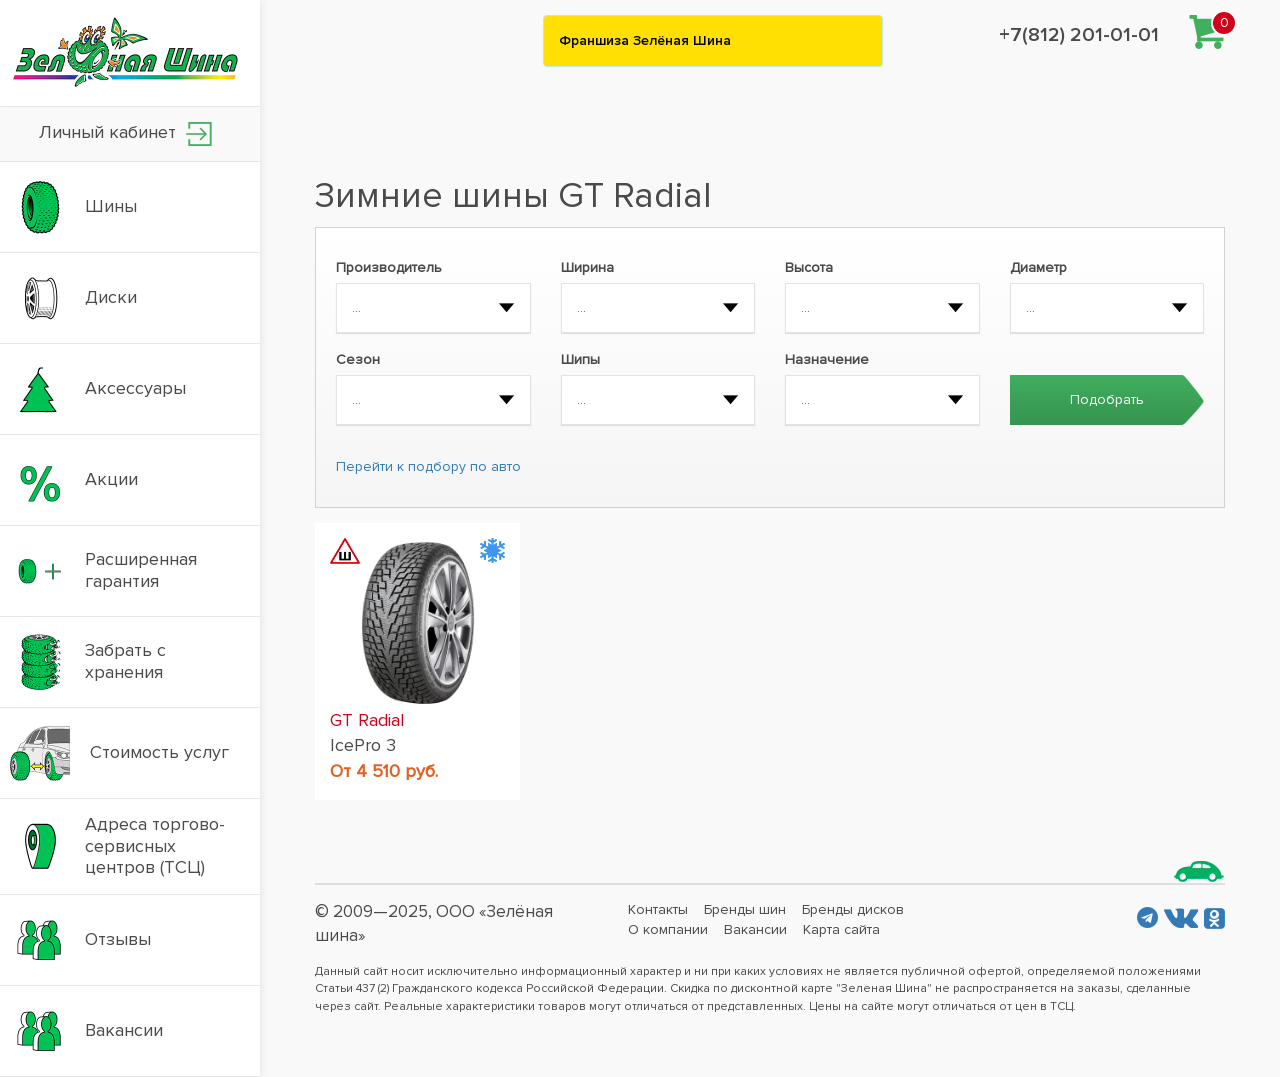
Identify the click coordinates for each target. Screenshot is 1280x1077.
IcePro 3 (363, 745)
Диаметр (1038, 267)
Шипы (580, 359)
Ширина (587, 267)
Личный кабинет (125, 133)
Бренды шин (745, 909)
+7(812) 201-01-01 (1079, 35)
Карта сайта (841, 929)
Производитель (389, 267)
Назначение (827, 359)
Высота (809, 267)
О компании (668, 929)
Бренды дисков (853, 909)
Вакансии (755, 929)
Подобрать (1107, 399)
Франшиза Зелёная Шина (645, 40)
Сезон (358, 359)
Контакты (658, 909)
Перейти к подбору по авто (428, 466)
